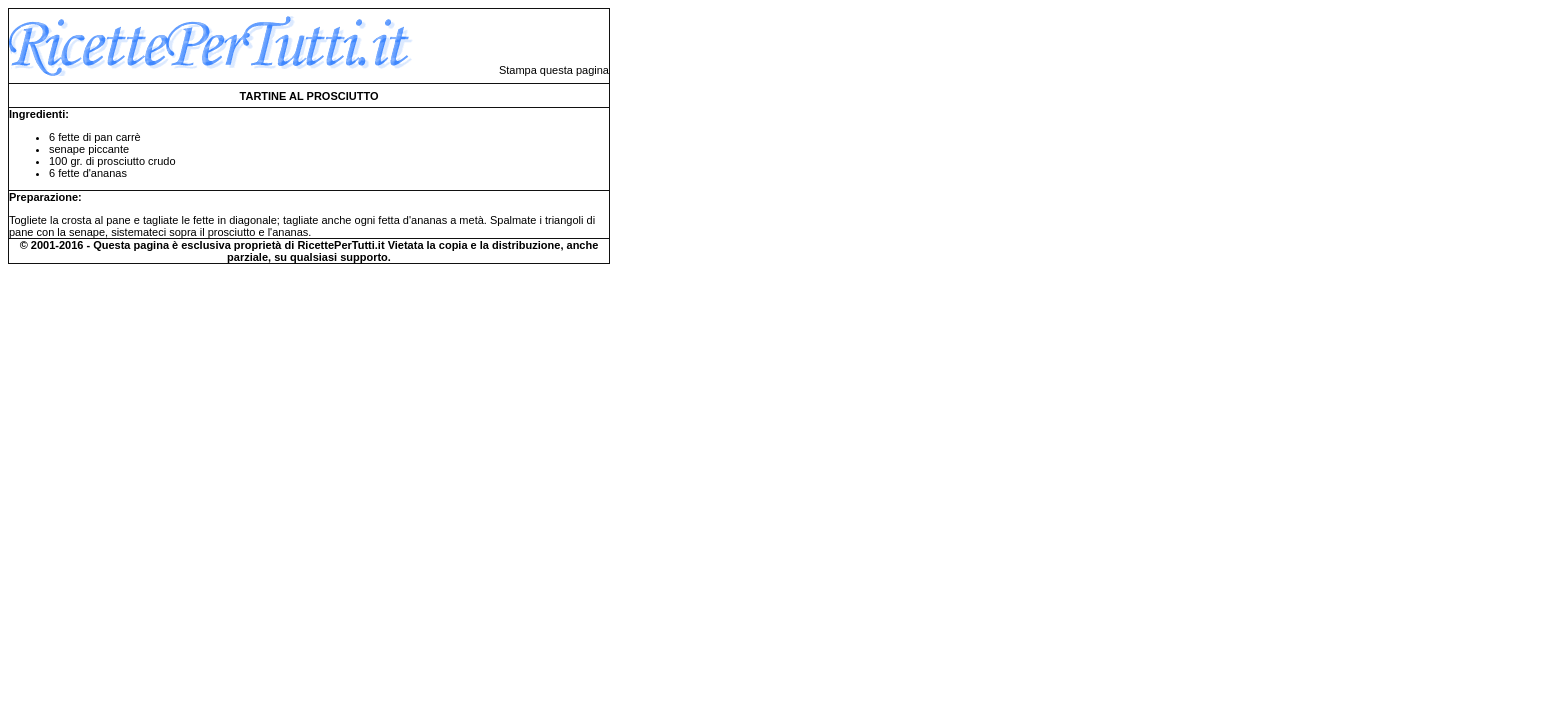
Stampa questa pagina (554, 70)
